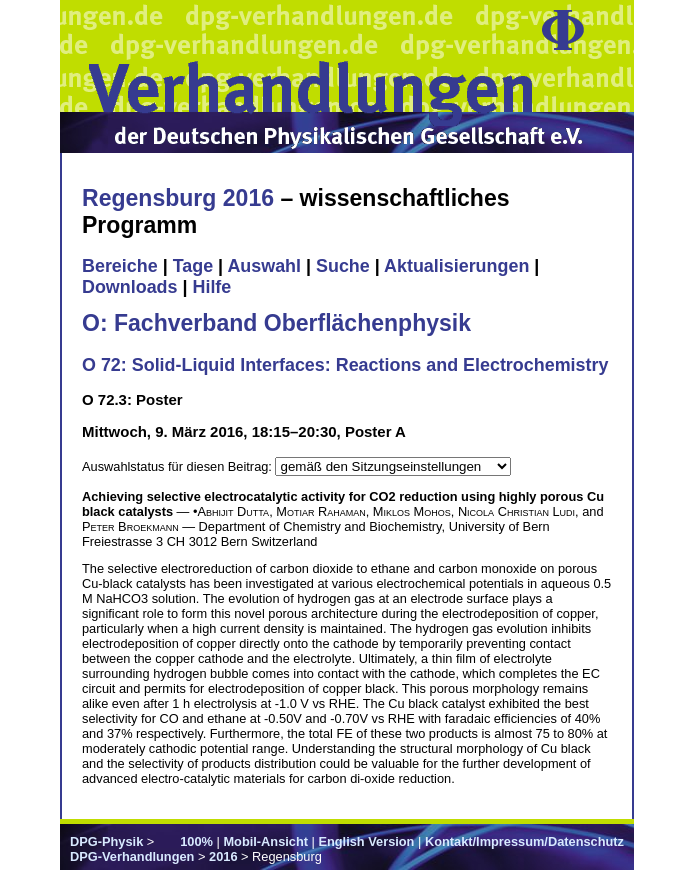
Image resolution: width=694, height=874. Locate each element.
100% (196, 841)
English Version (366, 841)
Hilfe (211, 287)
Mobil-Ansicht (265, 841)
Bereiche (120, 266)
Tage (193, 266)
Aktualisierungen (456, 266)
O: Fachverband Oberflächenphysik (276, 323)
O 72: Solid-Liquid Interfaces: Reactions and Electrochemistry (345, 365)
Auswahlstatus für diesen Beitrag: (178, 466)
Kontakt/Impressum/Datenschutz (524, 841)
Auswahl (264, 266)
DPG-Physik (106, 841)
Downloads (130, 287)
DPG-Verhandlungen (132, 856)
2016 (223, 856)
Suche (343, 266)
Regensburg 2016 (178, 198)
